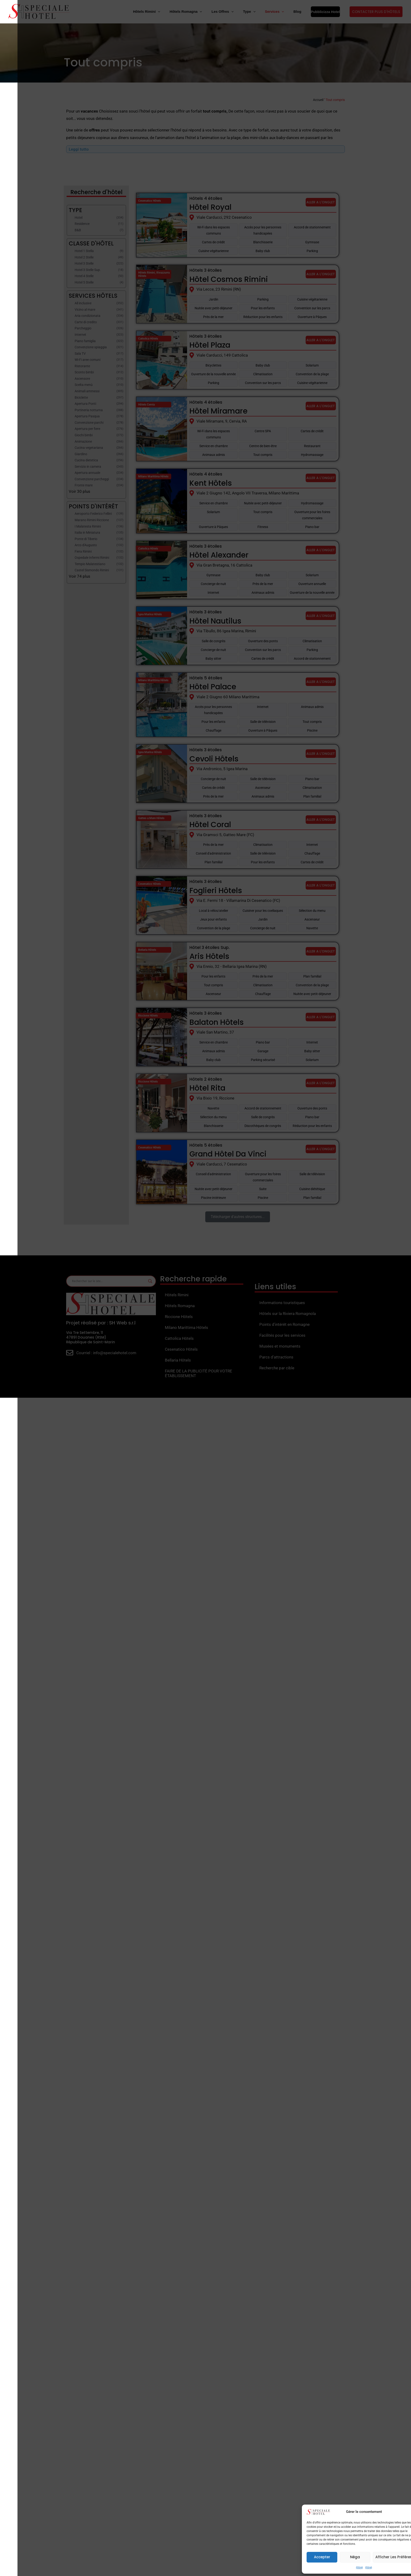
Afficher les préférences (379, 2556)
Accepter (304, 2556)
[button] (401, 2512)
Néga (337, 2556)
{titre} (341, 2567)
